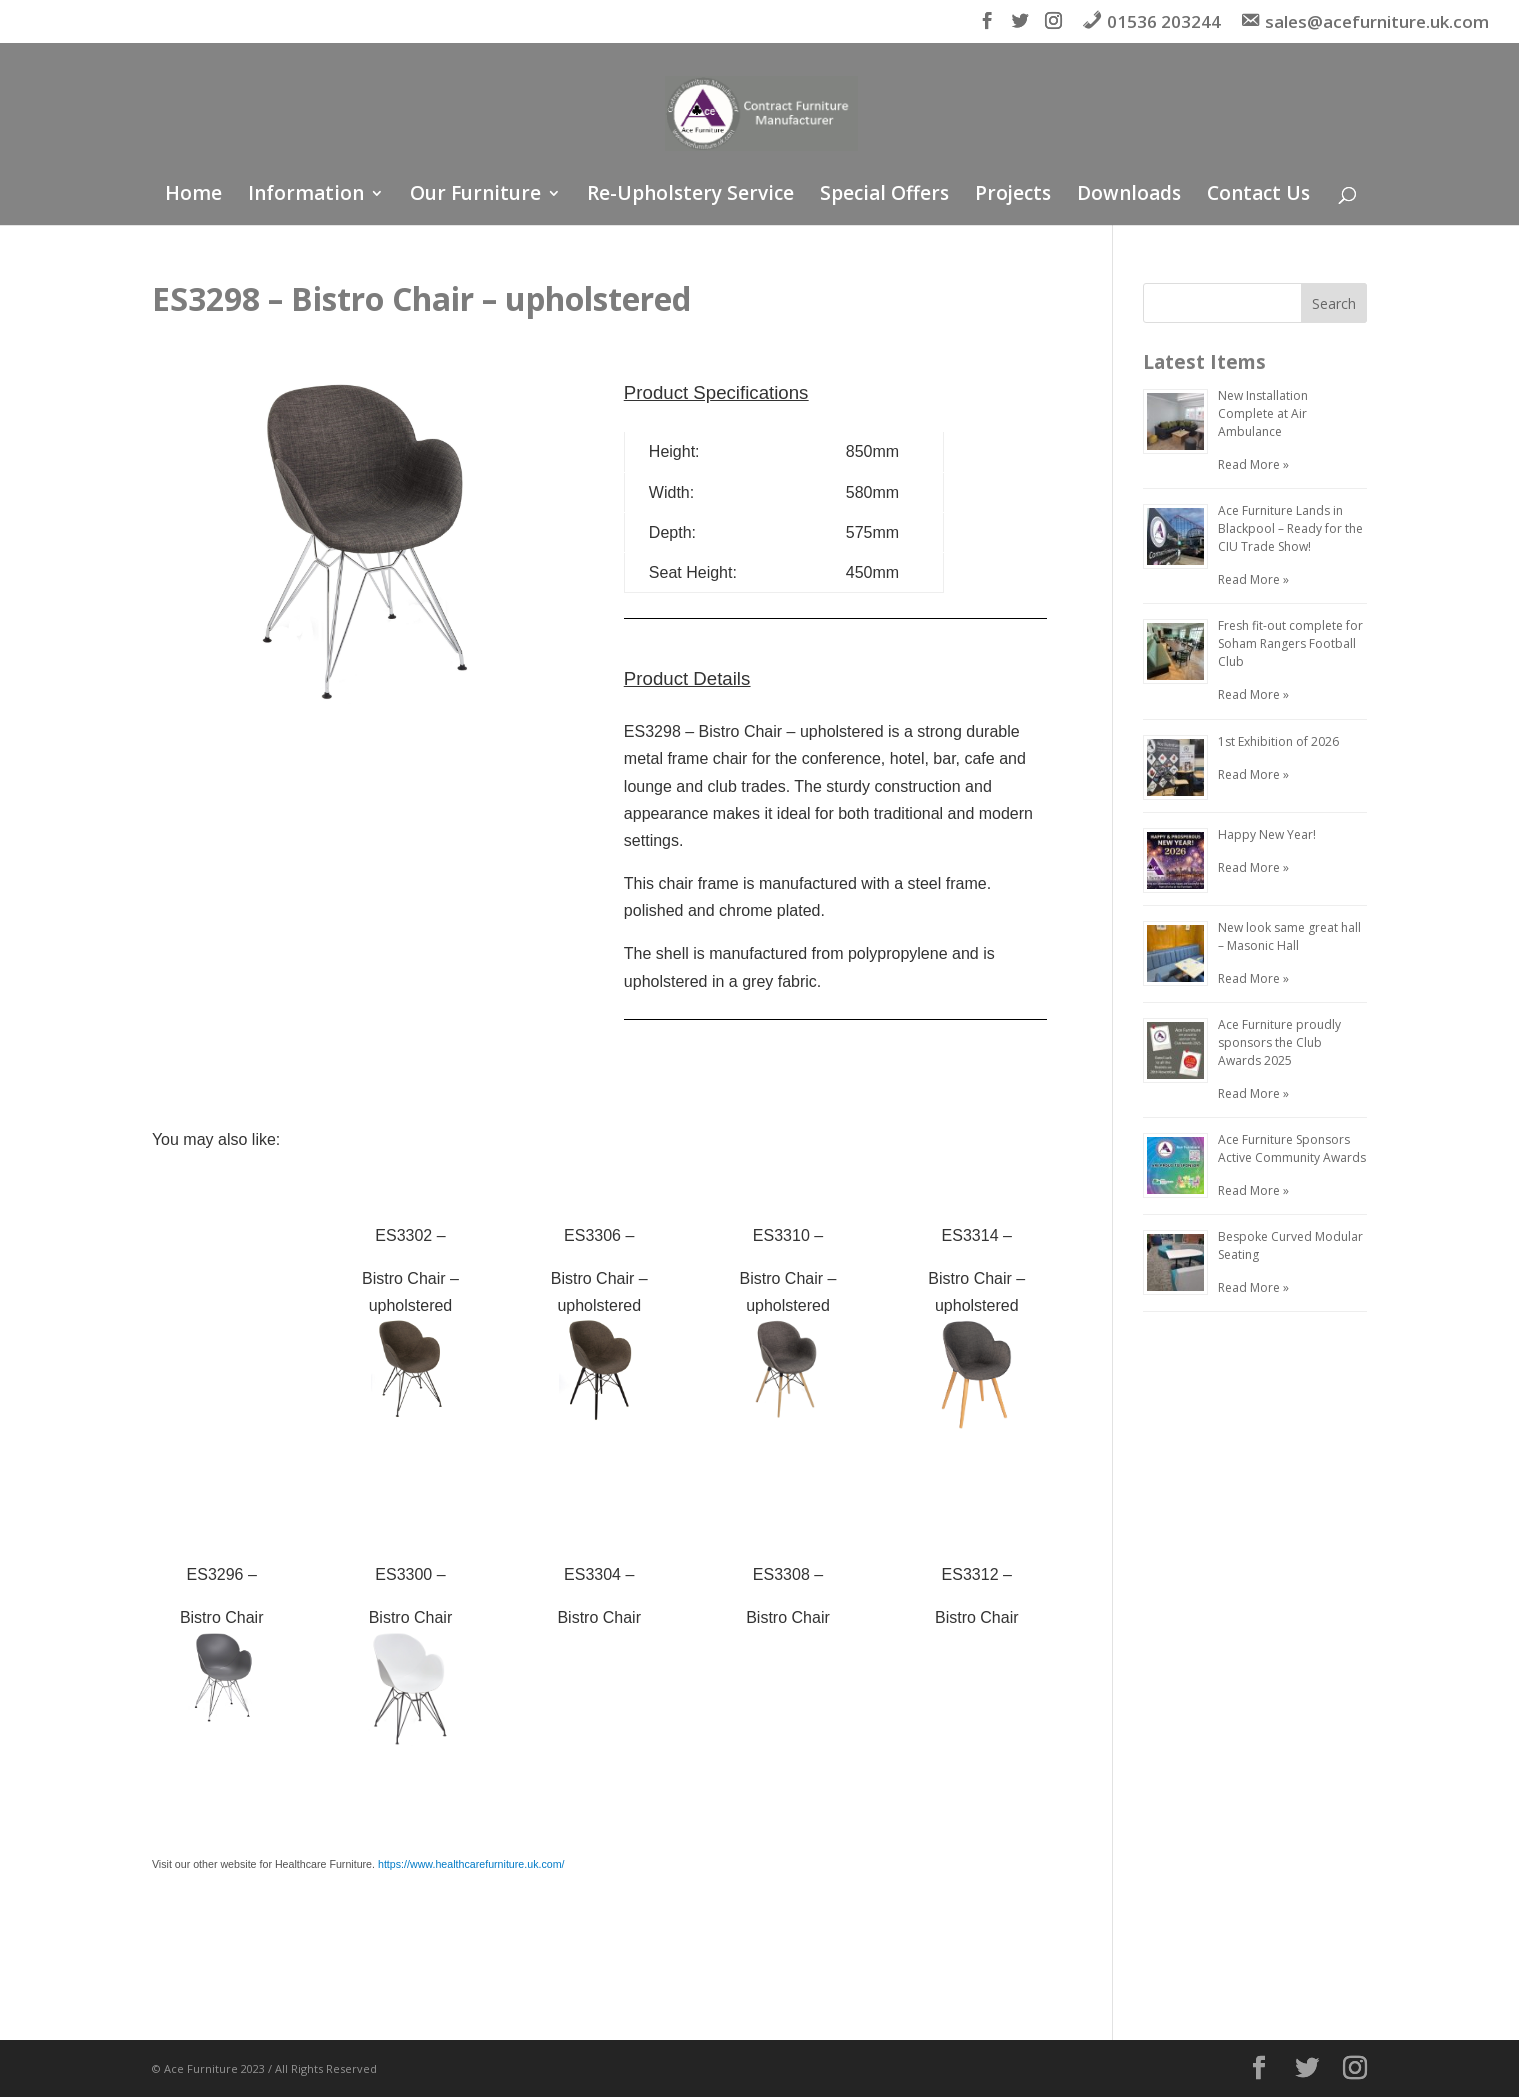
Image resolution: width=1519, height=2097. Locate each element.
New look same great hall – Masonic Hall (1289, 936)
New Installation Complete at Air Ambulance (1263, 413)
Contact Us (1258, 196)
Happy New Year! (1267, 834)
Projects (1013, 196)
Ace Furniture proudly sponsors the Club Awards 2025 (1279, 1042)
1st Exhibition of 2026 (1278, 741)
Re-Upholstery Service (690, 196)
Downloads (1129, 196)
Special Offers (884, 196)
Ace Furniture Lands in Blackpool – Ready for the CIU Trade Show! (1290, 528)
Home (193, 196)
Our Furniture (475, 196)
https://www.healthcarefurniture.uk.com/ (471, 1864)
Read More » (1253, 464)
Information (306, 196)
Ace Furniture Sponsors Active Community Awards (1292, 1148)
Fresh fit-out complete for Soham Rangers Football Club (1290, 643)
